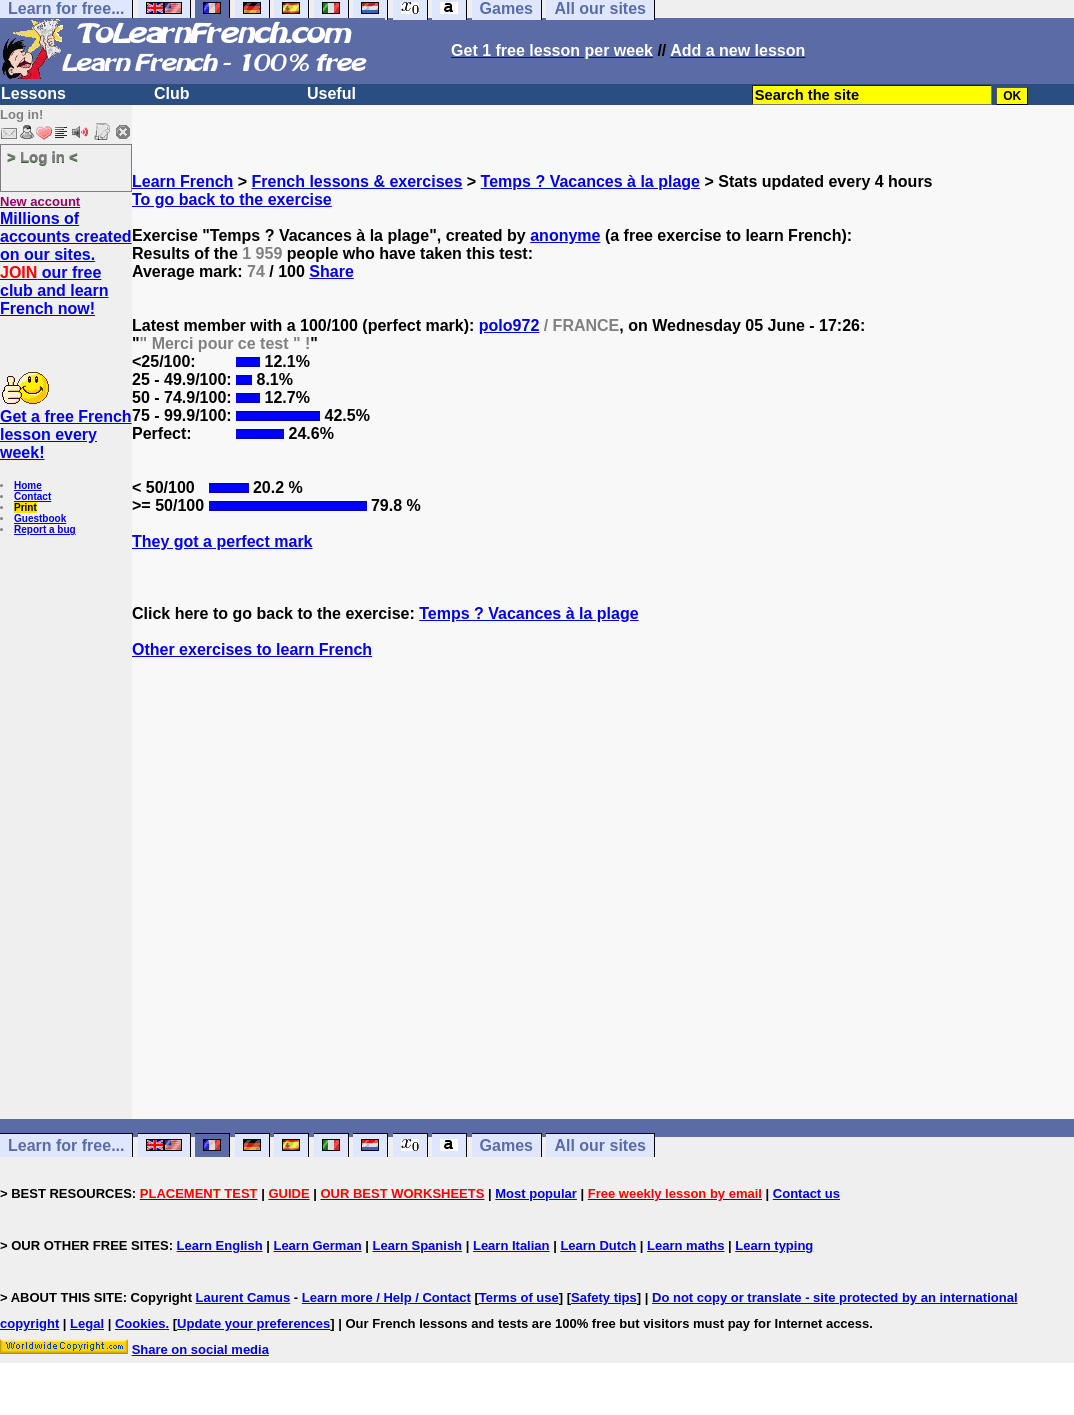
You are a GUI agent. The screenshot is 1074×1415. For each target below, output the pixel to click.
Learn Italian (511, 1245)
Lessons (33, 93)
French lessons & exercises (357, 181)
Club (172, 93)
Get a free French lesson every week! (66, 434)
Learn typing (774, 1245)
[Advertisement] (603, 925)
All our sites (600, 1145)
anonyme (565, 235)
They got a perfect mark (222, 541)
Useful (331, 93)
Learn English (220, 1245)
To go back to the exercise (232, 199)
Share (331, 271)
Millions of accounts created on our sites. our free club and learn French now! (66, 263)
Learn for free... (66, 1145)
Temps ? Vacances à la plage (590, 181)
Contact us (806, 1193)
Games (506, 1145)
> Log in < (42, 156)
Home (28, 485)
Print (25, 507)
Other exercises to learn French (252, 649)
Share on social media (200, 1349)
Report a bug (45, 529)
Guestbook (40, 518)
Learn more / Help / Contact (386, 1297)
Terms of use (519, 1297)
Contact (32, 496)
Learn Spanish (417, 1245)
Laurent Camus (243, 1297)
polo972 (509, 325)
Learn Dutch (598, 1245)
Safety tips (604, 1297)
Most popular (536, 1193)
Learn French (182, 181)
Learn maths (685, 1245)
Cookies (140, 1323)
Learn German (317, 1245)
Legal (87, 1323)
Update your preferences (253, 1323)
